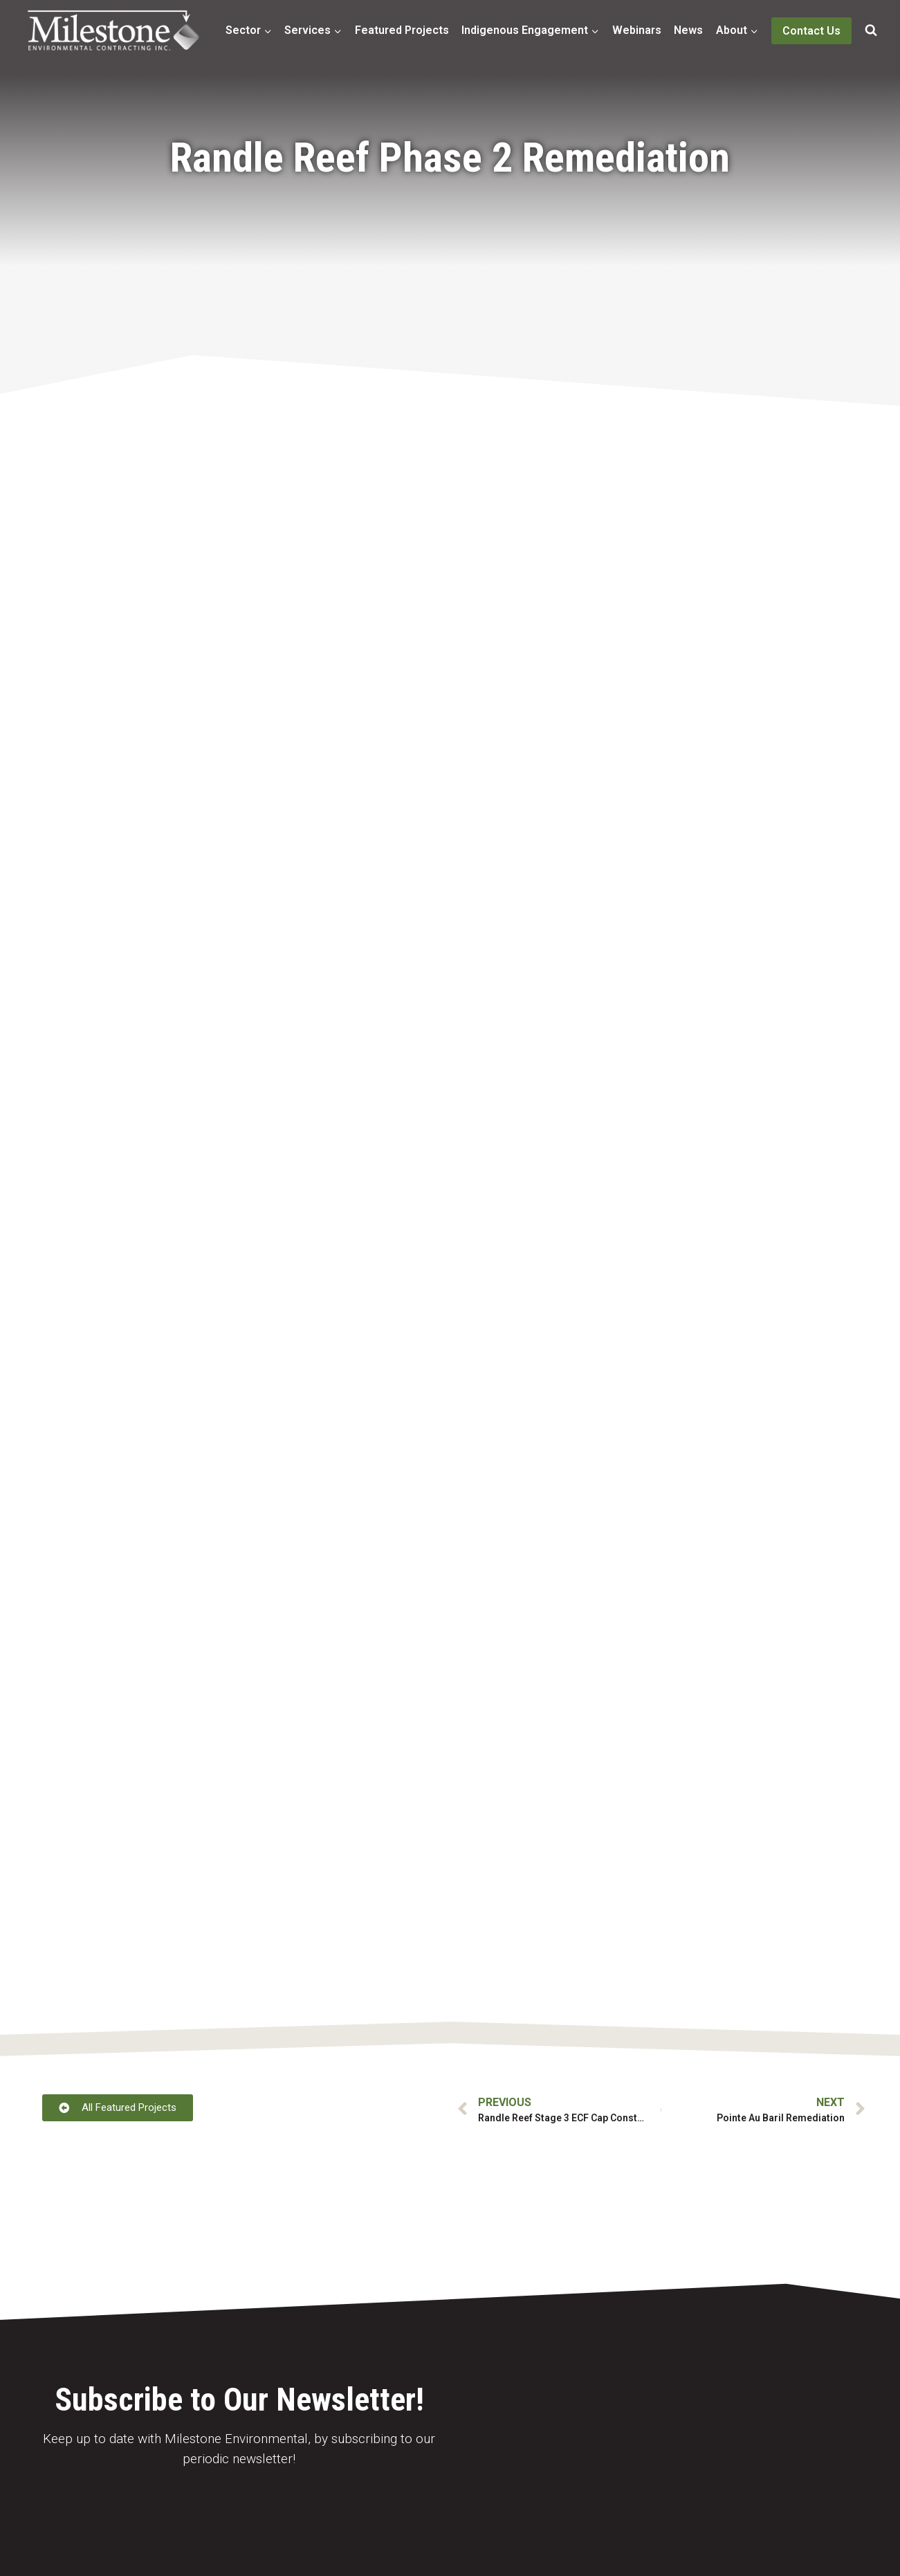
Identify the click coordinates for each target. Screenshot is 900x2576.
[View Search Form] (870, 30)
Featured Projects (402, 30)
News (688, 30)
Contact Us (811, 30)
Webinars (636, 30)
